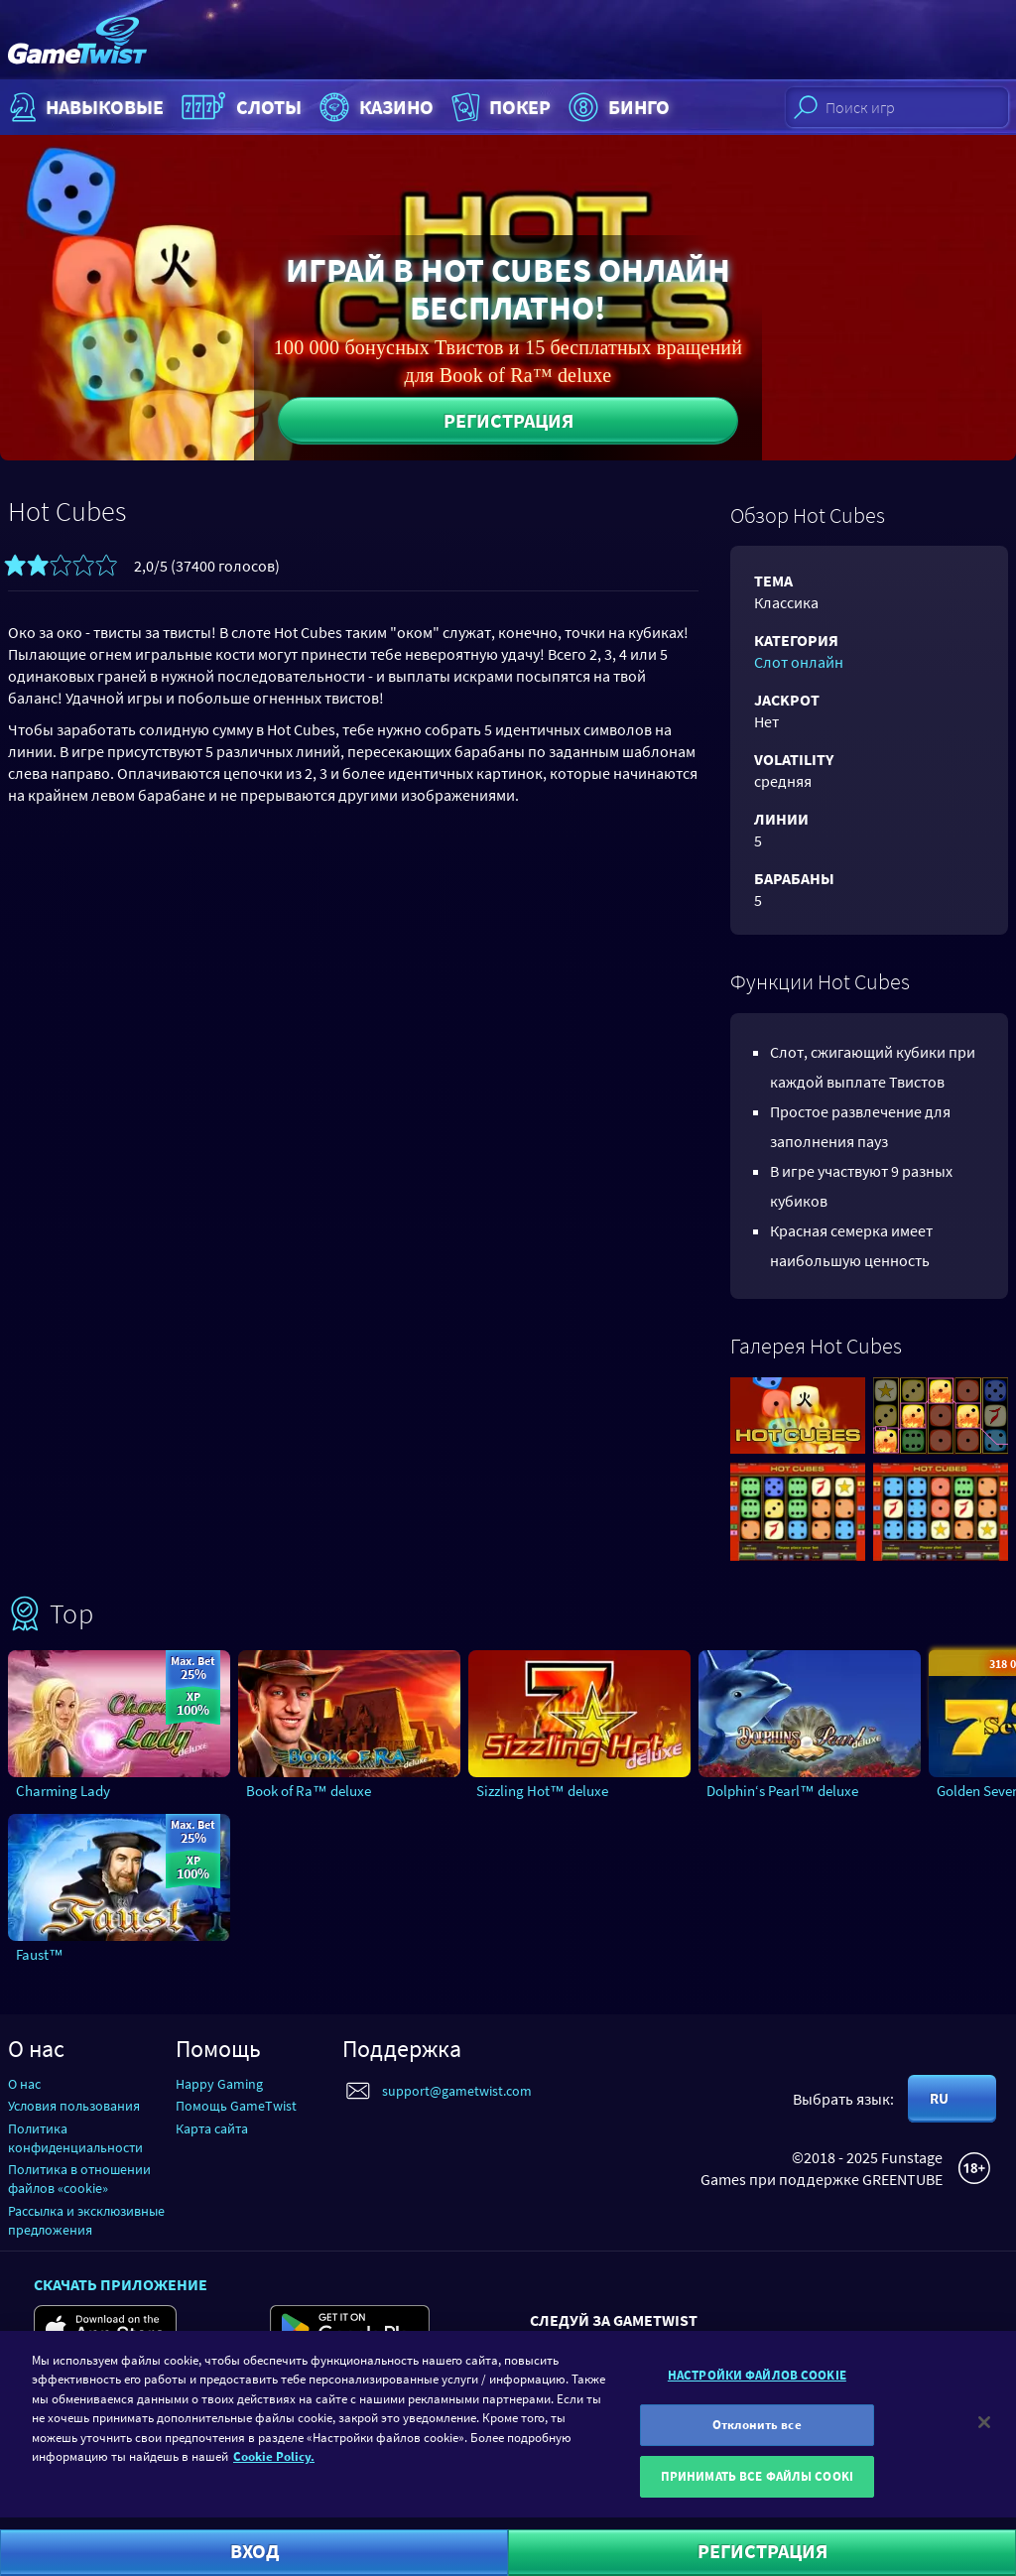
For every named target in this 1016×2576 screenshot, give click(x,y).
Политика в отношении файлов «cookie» (79, 2178)
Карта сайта (212, 2128)
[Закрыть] (984, 2431)
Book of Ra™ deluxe (308, 1790)
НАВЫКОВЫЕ (84, 107)
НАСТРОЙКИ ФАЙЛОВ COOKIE (757, 2385)
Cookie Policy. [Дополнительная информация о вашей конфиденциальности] (274, 2466)
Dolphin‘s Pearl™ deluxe (782, 1790)
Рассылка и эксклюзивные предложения (86, 2220)
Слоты (239, 107)
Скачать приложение (120, 2284)
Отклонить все (757, 2434)
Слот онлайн (798, 662)
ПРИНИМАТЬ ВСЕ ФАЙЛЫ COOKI (757, 2486)
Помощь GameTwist (236, 2106)
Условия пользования (74, 2106)
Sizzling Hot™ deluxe (542, 1790)
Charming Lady (63, 1790)
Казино (374, 107)
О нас (24, 2084)
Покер (499, 107)
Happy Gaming (219, 2084)
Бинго (617, 107)
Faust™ (40, 1954)
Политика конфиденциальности (75, 2138)
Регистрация (508, 420)
